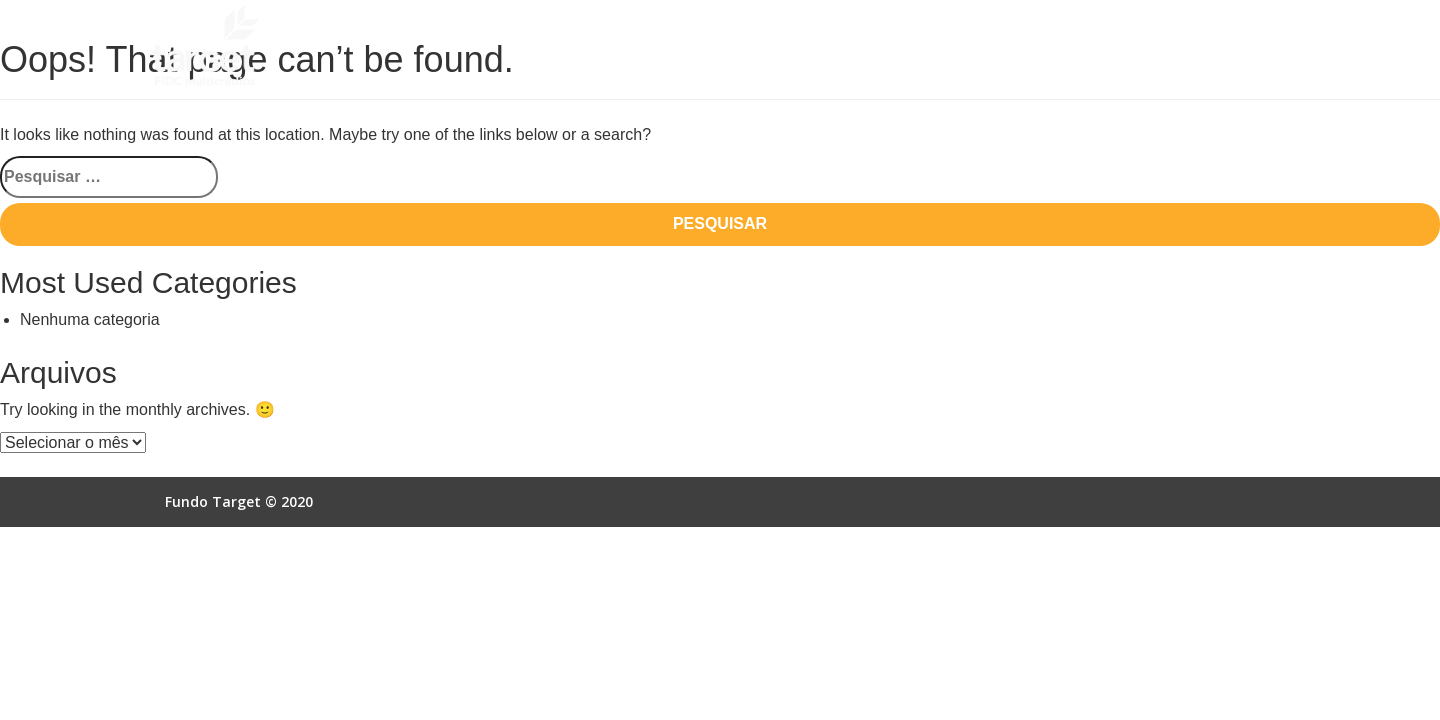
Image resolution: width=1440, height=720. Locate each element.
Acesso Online (1143, 47)
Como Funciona (670, 47)
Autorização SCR (1006, 47)
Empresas (886, 47)
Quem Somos (547, 47)
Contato (1249, 47)
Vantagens (787, 47)
